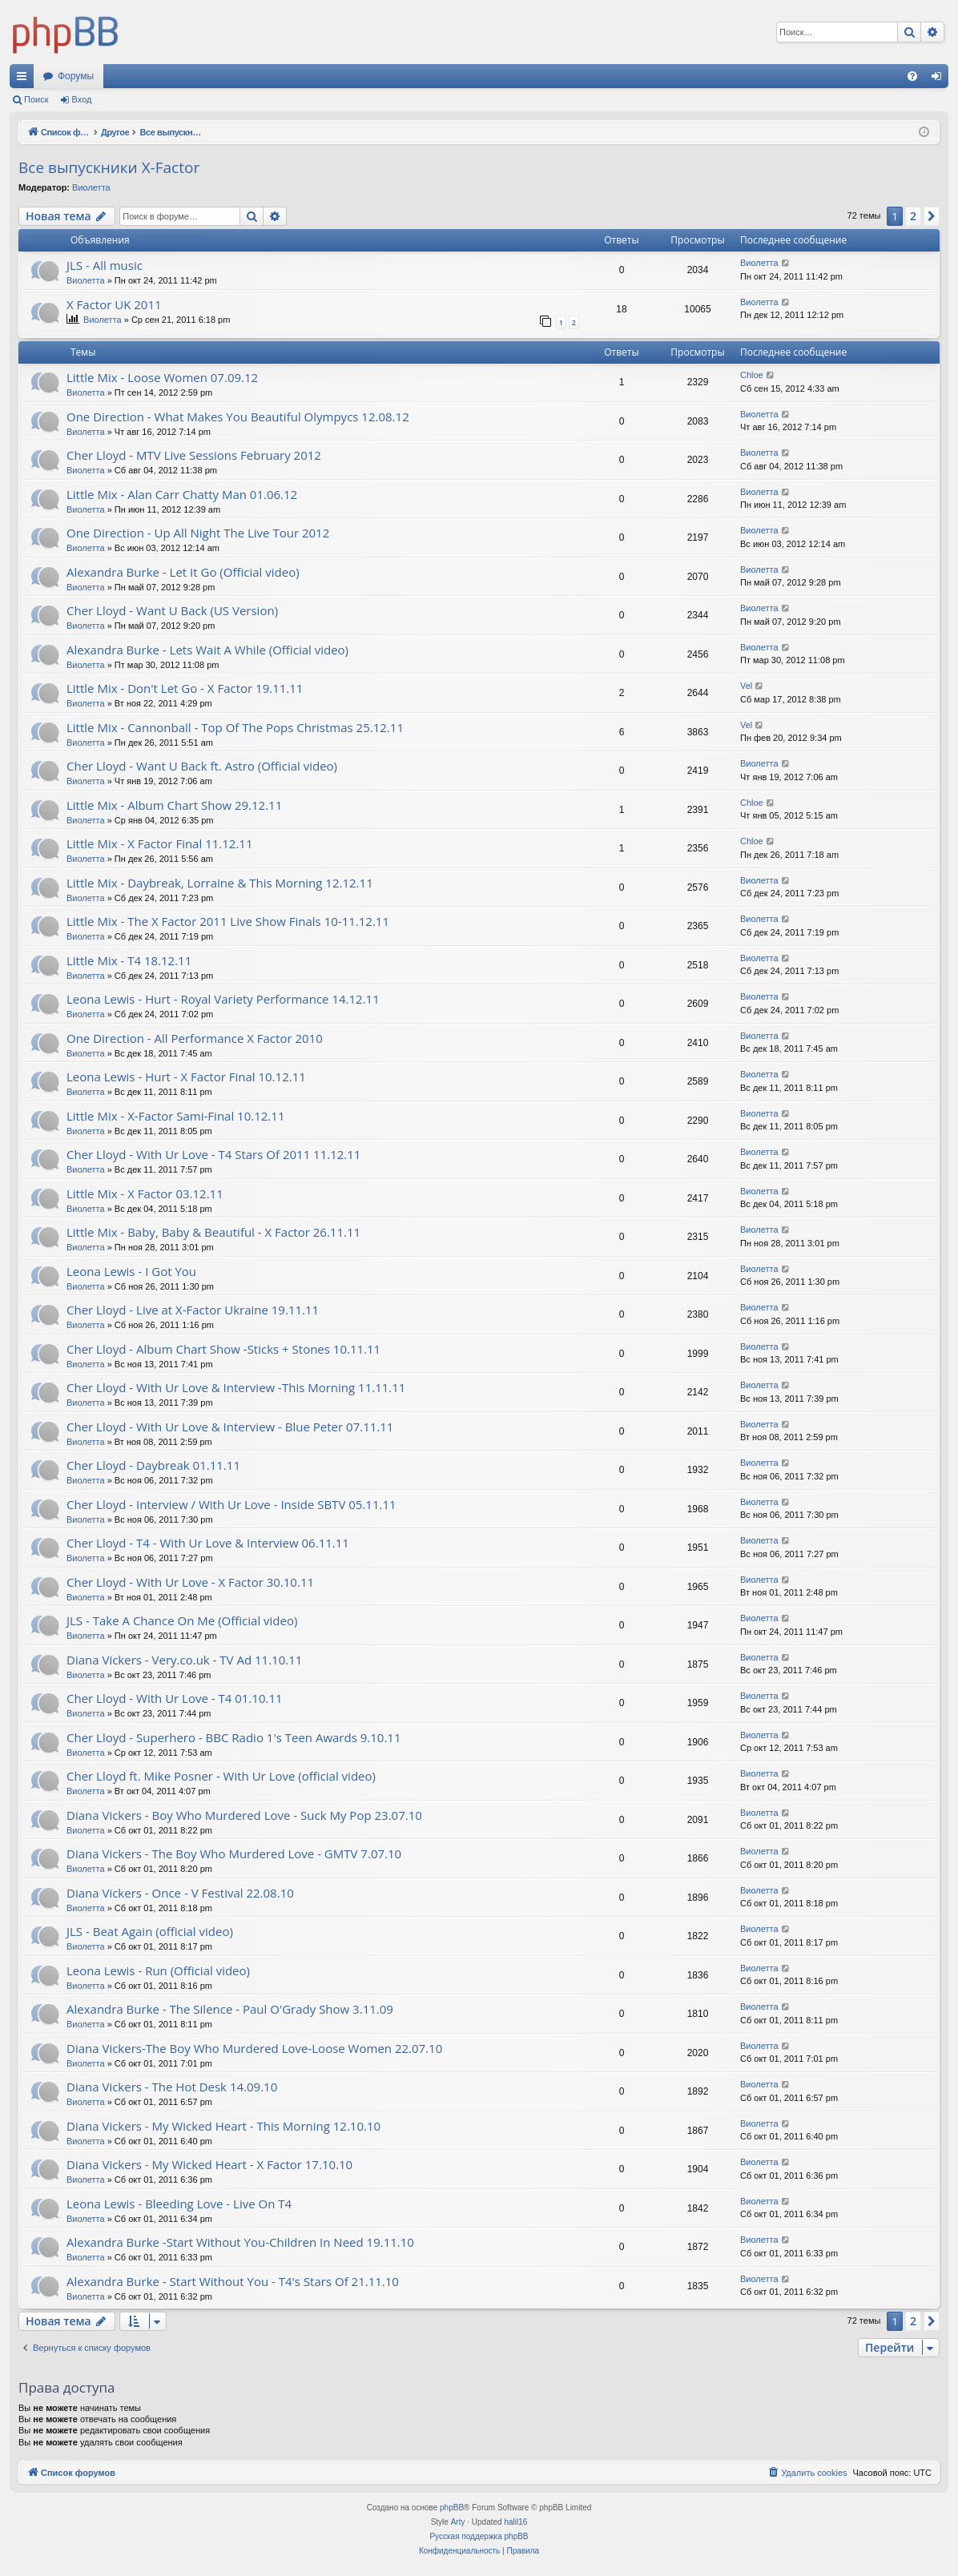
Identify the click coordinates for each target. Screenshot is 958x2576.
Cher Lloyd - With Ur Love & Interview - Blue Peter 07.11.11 (229, 1427)
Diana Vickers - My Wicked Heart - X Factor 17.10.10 (209, 2164)
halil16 (515, 2522)
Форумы (76, 76)
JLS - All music (104, 265)
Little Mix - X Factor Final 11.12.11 (159, 843)
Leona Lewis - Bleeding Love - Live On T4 (179, 2204)
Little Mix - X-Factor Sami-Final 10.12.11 (175, 1116)
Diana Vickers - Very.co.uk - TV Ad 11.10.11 (184, 1660)
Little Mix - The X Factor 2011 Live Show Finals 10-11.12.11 (227, 921)
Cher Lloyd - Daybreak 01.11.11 (153, 1465)
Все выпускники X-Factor (108, 167)
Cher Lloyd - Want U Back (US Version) (172, 610)
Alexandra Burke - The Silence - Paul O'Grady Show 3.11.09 (229, 2009)
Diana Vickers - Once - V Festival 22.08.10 (180, 1893)
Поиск (36, 99)
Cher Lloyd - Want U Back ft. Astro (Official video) (201, 766)
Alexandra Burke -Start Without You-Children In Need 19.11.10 (240, 2242)
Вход (82, 99)
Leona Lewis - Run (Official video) (158, 1970)
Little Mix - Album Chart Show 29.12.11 (174, 805)
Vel (746, 685)
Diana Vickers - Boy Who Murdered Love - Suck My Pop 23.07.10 (244, 1815)
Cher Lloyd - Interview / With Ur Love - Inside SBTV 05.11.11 (231, 1504)
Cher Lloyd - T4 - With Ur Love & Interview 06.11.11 (207, 1543)
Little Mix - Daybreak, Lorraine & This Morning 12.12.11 (219, 883)
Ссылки (25, 79)
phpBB (452, 2507)
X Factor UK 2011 (114, 304)
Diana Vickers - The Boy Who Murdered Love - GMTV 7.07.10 (233, 1853)
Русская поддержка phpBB (478, 2536)
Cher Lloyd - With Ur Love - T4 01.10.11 (174, 1698)
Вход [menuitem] (940, 79)
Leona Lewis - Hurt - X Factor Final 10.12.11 (186, 1077)
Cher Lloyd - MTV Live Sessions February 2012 (193, 455)
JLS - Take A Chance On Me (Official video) (181, 1620)
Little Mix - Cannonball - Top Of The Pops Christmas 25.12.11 (235, 727)
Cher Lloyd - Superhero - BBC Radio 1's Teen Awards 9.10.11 (233, 1737)
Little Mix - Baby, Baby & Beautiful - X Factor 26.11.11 (213, 1232)
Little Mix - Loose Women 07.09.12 (162, 377)
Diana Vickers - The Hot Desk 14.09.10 (171, 2087)
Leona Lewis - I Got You (131, 1271)
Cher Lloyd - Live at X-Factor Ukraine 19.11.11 (192, 1310)
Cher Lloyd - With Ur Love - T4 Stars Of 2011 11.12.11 (213, 1154)
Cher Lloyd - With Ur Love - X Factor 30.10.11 (190, 1582)
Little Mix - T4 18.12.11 (128, 960)
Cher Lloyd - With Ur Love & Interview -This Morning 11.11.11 (235, 1387)
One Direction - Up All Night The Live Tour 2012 (197, 533)
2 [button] (913, 215)
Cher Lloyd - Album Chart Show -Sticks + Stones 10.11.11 (223, 1349)
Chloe (751, 375)
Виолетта (91, 187)
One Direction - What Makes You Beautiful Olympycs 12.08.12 (237, 417)
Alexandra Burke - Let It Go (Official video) (183, 572)
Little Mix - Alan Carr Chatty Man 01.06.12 (181, 494)
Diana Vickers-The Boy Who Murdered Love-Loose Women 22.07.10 (254, 2048)
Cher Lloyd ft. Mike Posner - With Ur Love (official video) (221, 1776)
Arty (458, 2522)
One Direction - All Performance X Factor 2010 (194, 1038)
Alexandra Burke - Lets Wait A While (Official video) (207, 650)
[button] (932, 216)
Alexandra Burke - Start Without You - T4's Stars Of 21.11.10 (232, 2281)
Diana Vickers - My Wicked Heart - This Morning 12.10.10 (223, 2126)
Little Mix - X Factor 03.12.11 (144, 1193)
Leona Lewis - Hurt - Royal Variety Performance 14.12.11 (223, 999)
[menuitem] (912, 76)
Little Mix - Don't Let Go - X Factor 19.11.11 (184, 688)
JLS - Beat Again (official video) (149, 1931)
